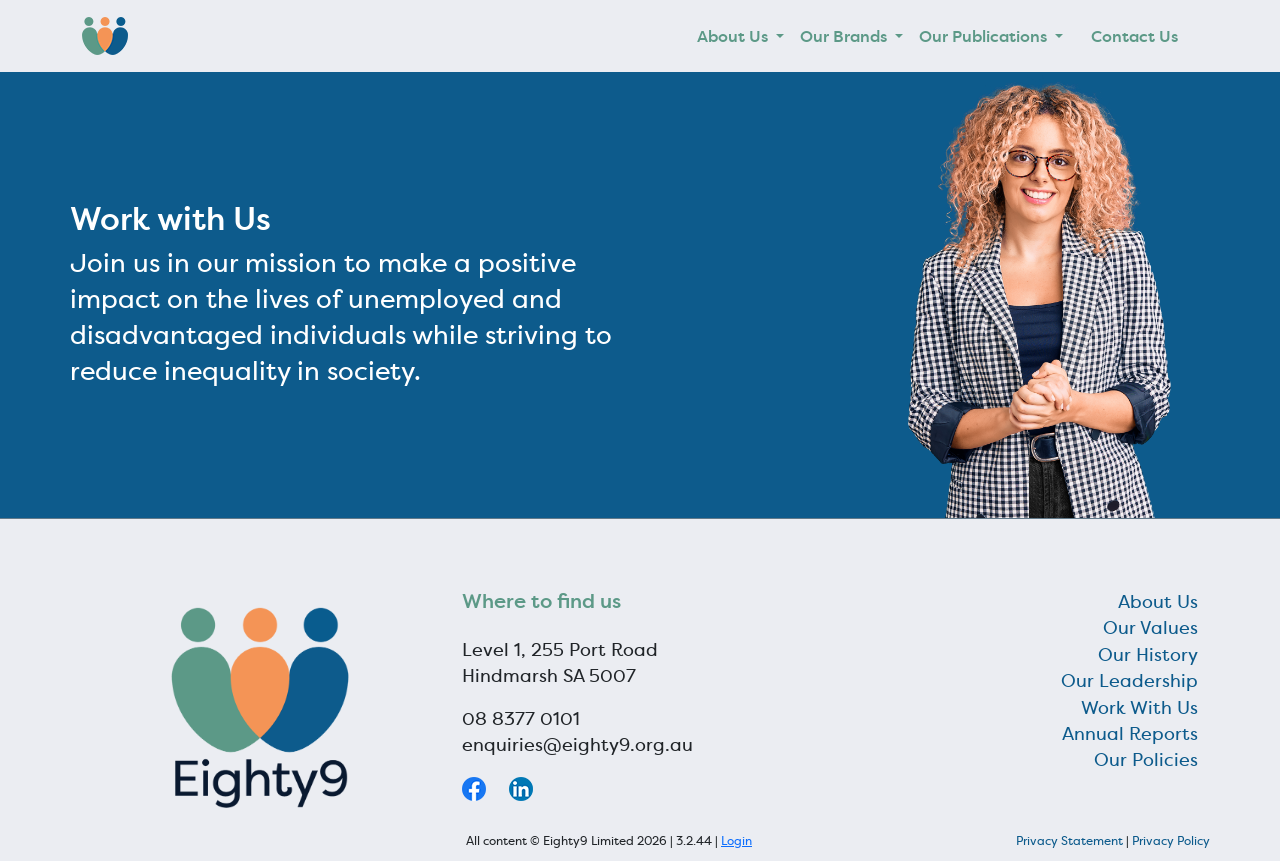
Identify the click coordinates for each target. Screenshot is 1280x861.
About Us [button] (734, 36)
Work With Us (1139, 708)
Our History (1148, 655)
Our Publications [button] (985, 36)
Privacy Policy (1171, 840)
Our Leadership (1129, 681)
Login (736, 840)
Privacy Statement (1069, 840)
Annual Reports (1130, 734)
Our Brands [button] (845, 36)
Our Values (1150, 628)
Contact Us (1134, 36)
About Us (1158, 602)
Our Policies (1146, 760)
